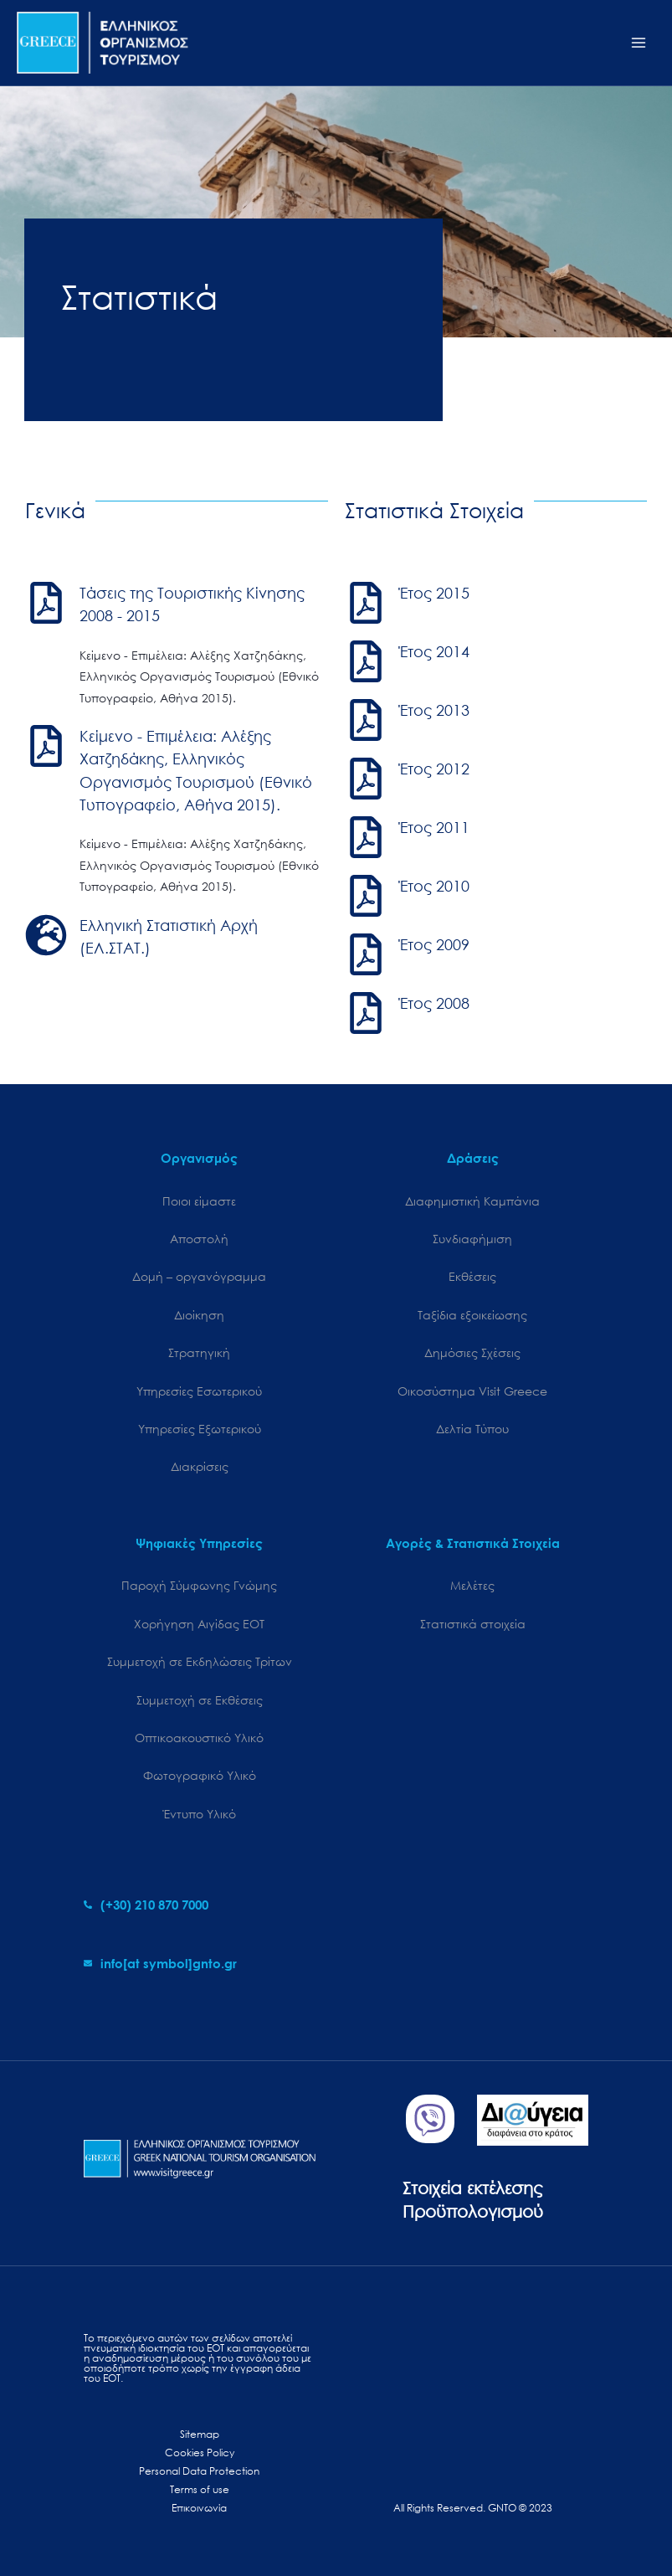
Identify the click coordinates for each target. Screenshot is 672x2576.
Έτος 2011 (434, 827)
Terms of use (199, 2489)
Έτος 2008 (434, 1003)
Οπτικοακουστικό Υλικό (199, 1738)
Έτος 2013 (434, 710)
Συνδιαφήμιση (472, 1239)
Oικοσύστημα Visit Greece (472, 1391)
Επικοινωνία (199, 2508)
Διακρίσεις (199, 1466)
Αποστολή (199, 1239)
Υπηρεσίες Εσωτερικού (199, 1391)
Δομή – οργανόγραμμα (199, 1276)
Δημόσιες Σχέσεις (472, 1352)
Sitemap (199, 2434)
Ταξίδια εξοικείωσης (472, 1315)
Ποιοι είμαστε (199, 1201)
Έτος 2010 (434, 886)
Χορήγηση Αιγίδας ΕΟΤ (199, 1624)
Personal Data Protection (199, 2471)
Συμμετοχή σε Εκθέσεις (199, 1700)
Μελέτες (472, 1585)
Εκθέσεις (472, 1276)
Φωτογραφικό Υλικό (199, 1775)
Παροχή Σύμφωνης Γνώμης (199, 1585)
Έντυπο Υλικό (199, 1814)
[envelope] (160, 1963)
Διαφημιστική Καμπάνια (472, 1201)
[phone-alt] (146, 1904)
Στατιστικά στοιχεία (473, 1624)
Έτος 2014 (434, 651)
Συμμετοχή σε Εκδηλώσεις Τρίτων (199, 1661)
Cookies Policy (199, 2452)
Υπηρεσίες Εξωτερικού (199, 1429)
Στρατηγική (199, 1352)
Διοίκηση (199, 1315)
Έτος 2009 (434, 944)
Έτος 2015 (434, 593)
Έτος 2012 (434, 768)
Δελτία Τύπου (472, 1429)
